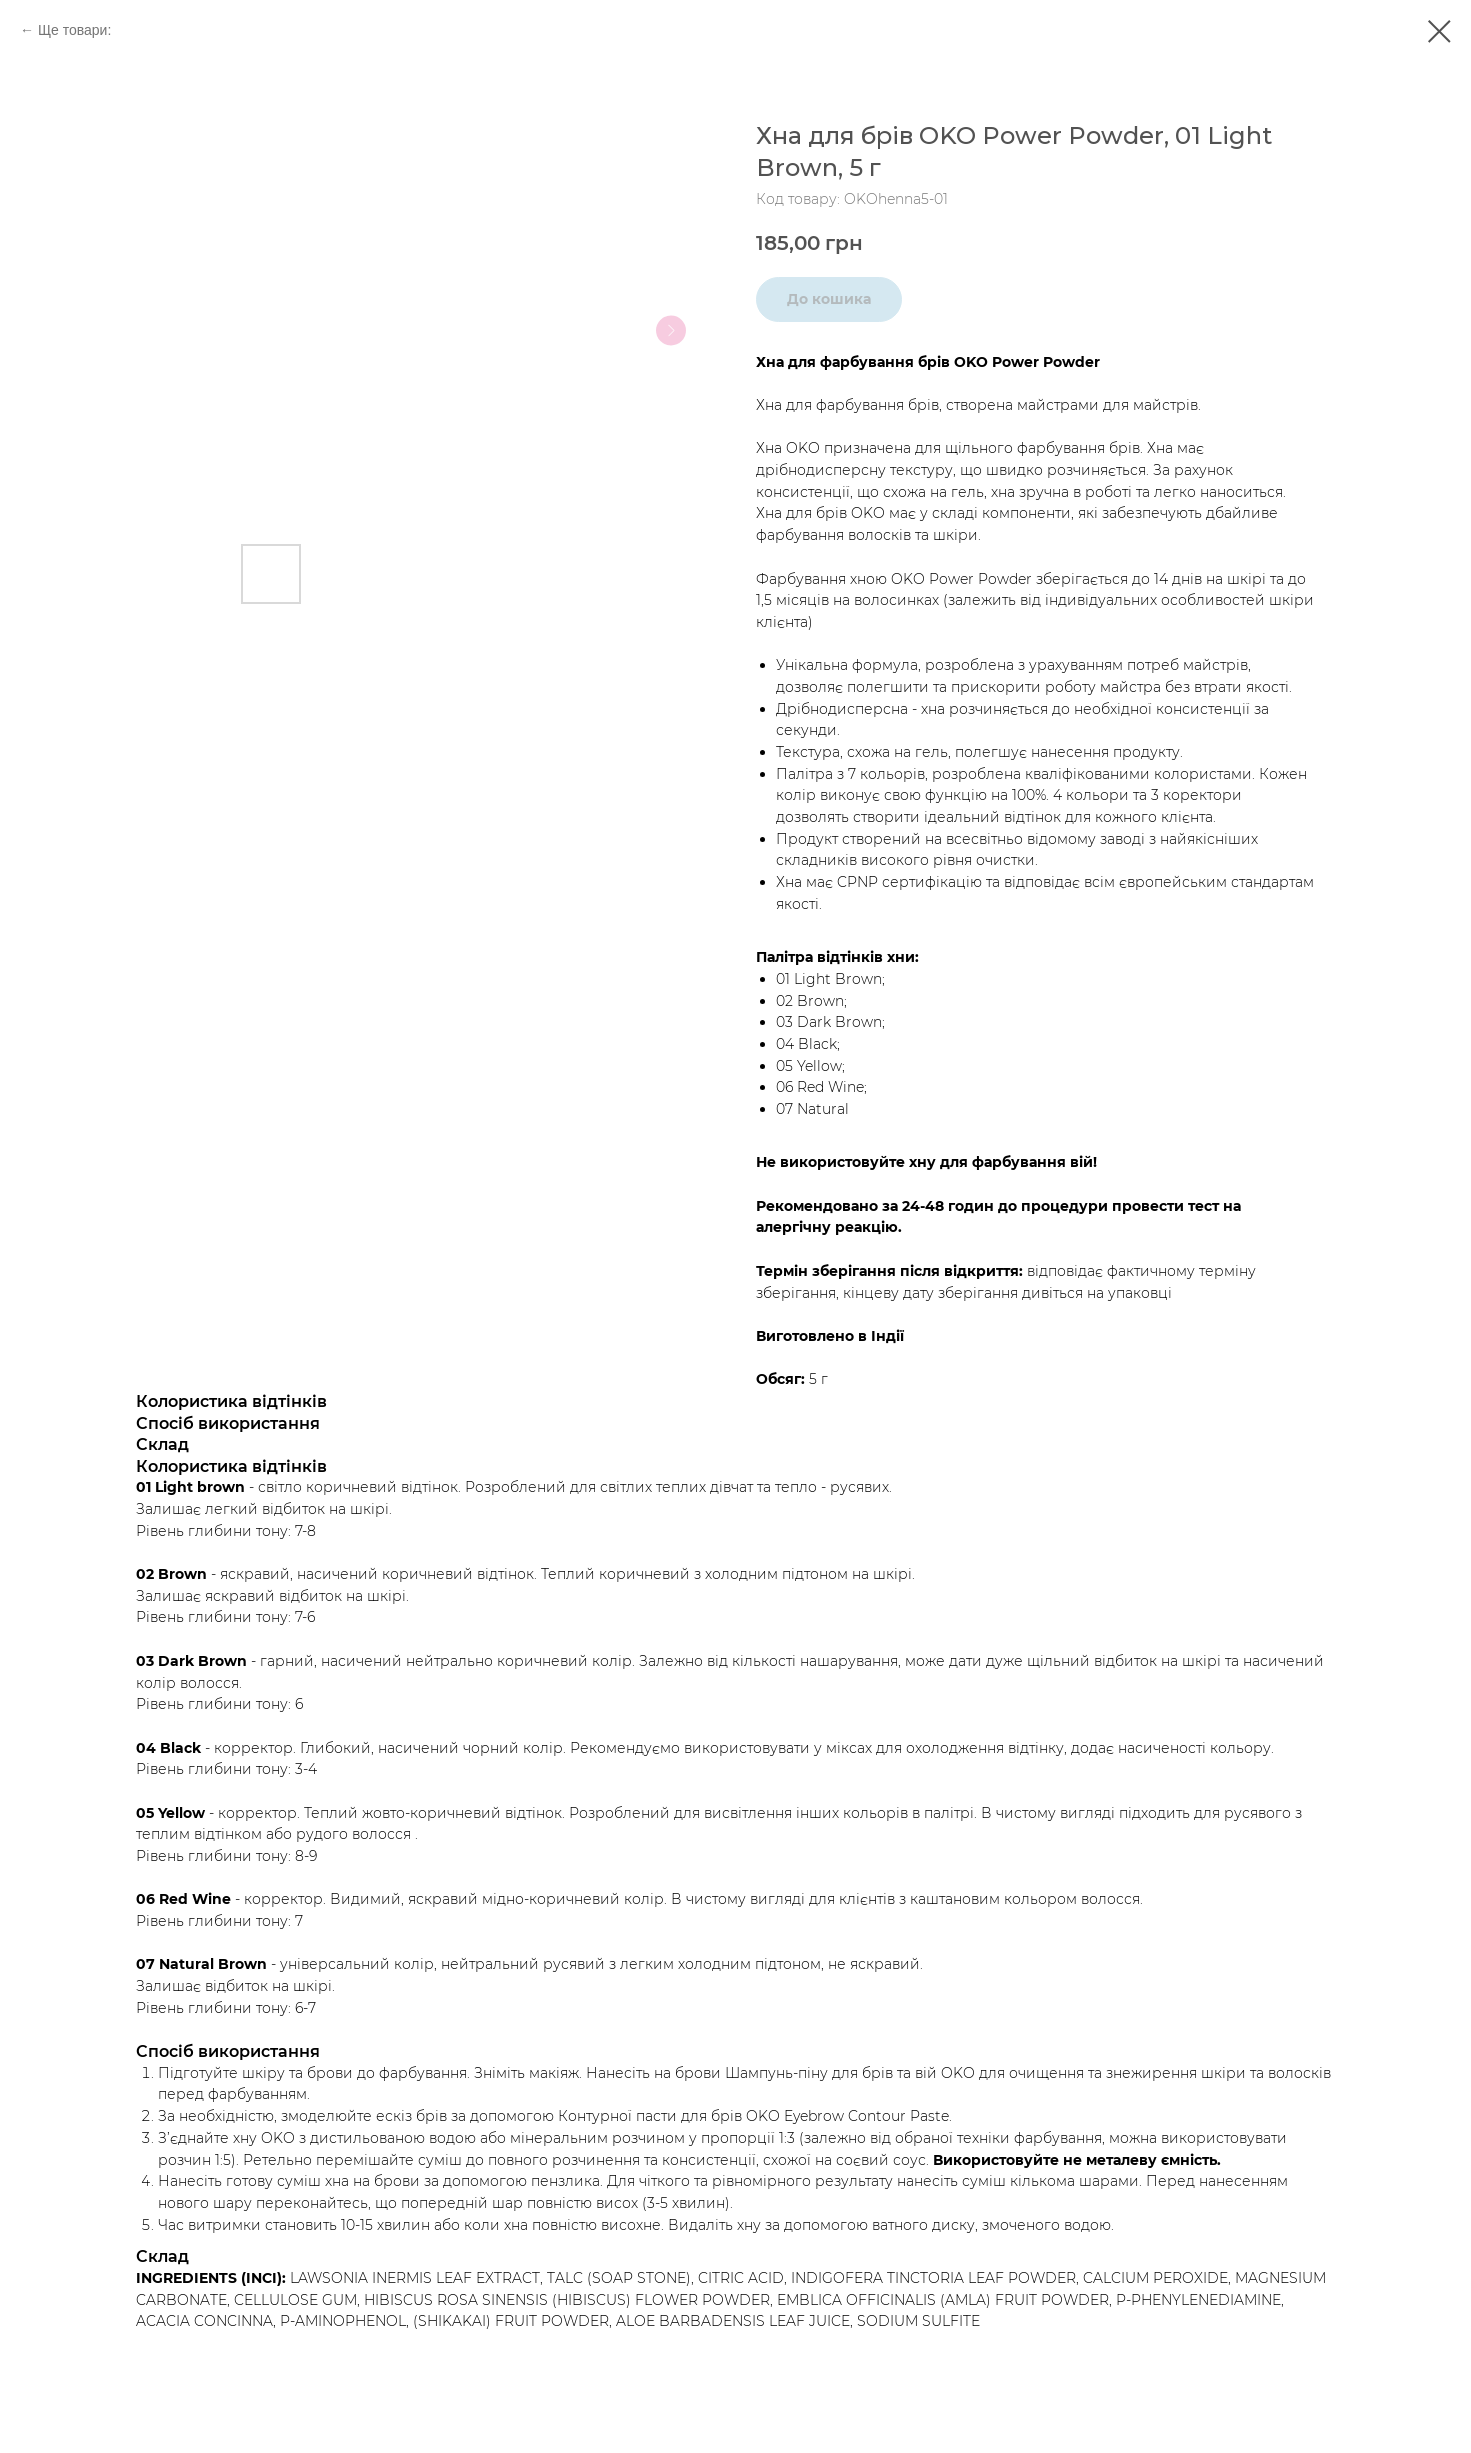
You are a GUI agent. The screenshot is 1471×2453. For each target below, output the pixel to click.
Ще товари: (74, 30)
